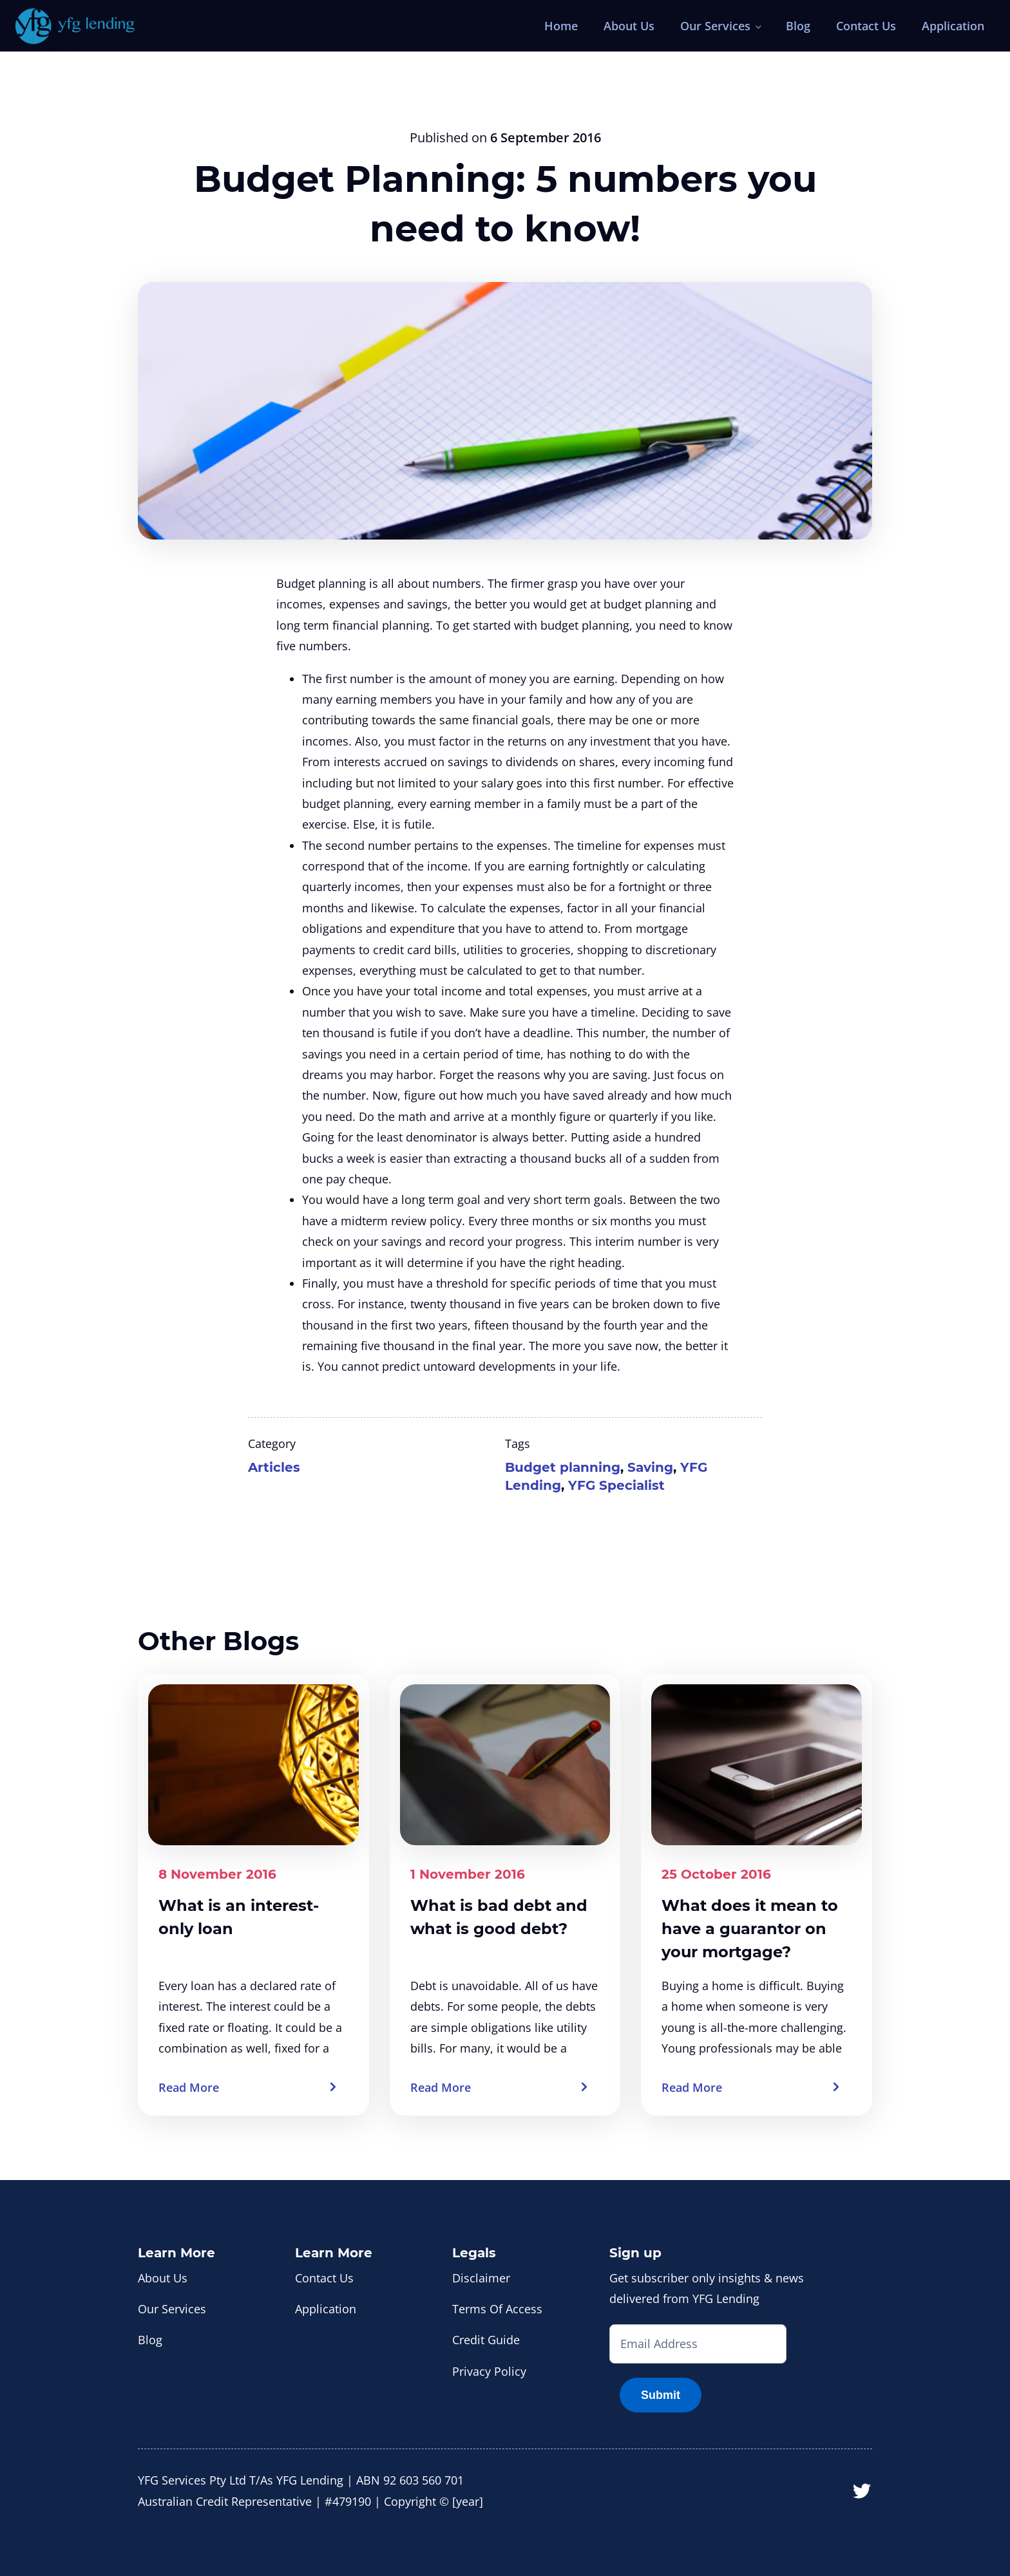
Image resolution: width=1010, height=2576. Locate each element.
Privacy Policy (489, 2371)
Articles (274, 1467)
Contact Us (866, 25)
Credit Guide (486, 2339)
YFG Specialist (616, 1485)
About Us (629, 25)
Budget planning (562, 1467)
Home (561, 25)
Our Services (715, 25)
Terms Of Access (497, 2309)
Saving (650, 1467)
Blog (798, 25)
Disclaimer (481, 2278)
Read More (188, 2087)
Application (953, 25)
